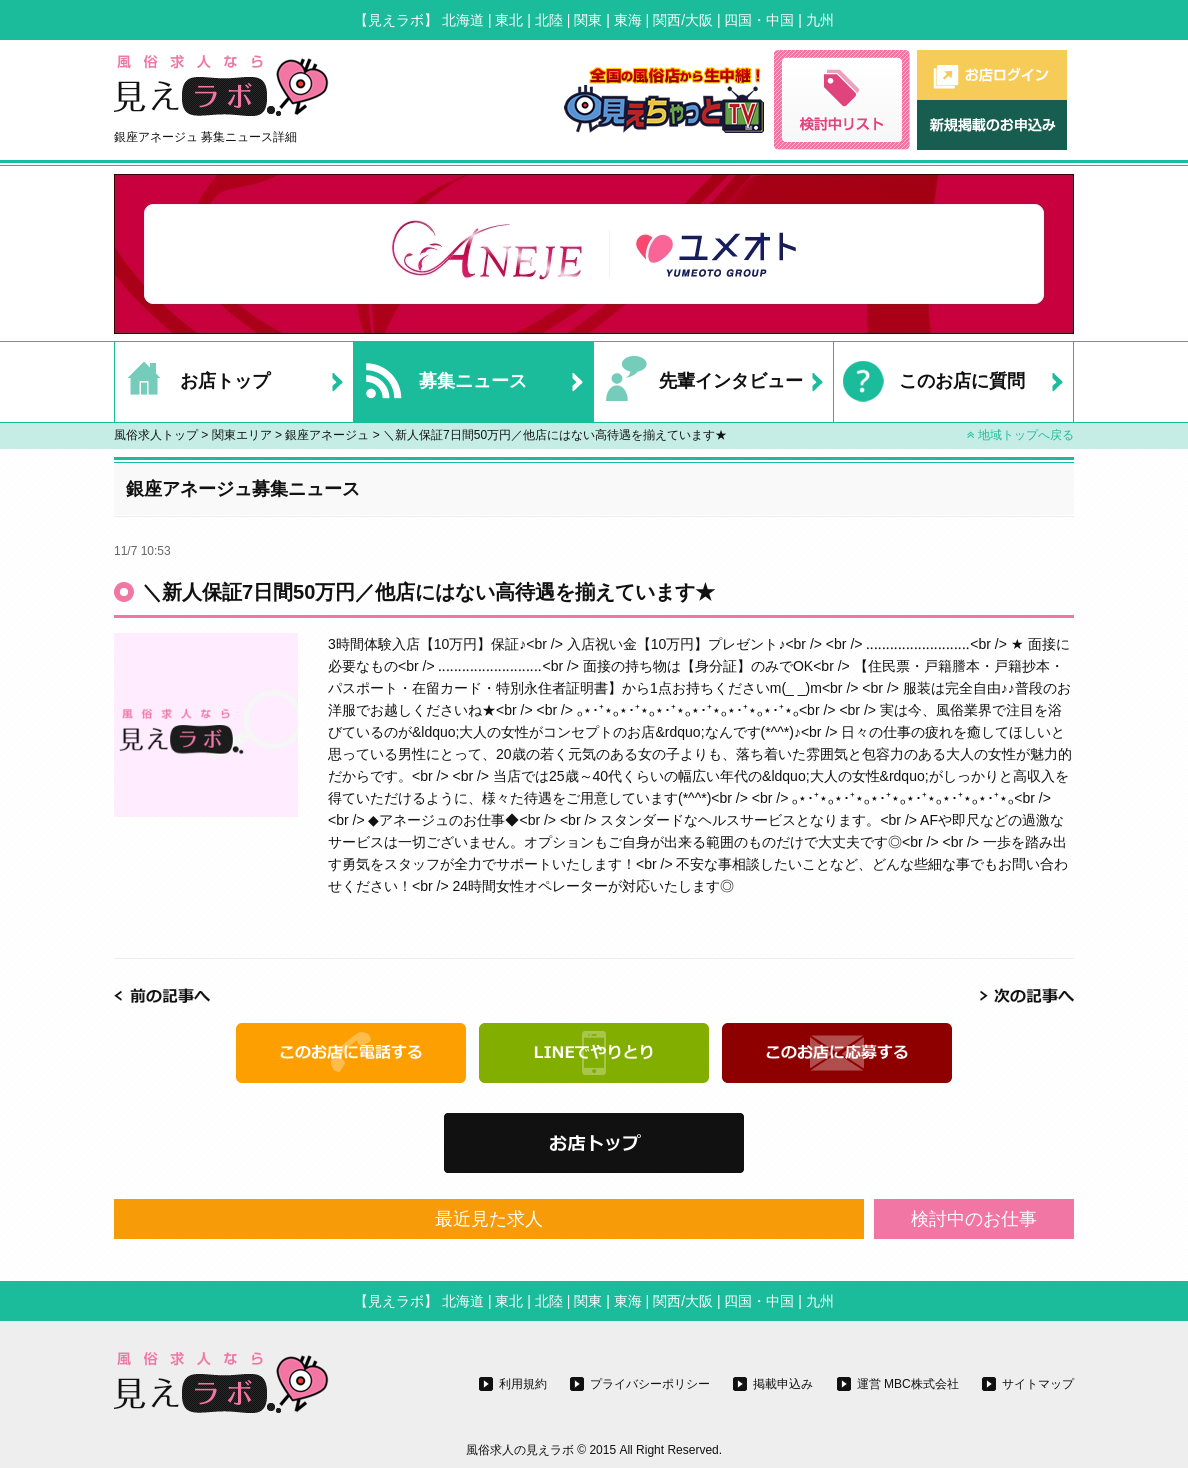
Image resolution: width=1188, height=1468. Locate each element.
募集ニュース (440, 382)
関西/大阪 (683, 20)
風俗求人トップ (156, 435)
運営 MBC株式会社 (908, 1384)
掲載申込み (783, 1384)
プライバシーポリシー (650, 1384)
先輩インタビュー (698, 382)
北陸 (549, 20)
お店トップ (192, 382)
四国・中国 (759, 20)
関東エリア (242, 435)
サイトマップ (1038, 1384)
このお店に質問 (929, 382)
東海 (628, 20)
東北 (509, 20)
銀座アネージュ (327, 435)
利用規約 (523, 1384)
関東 (588, 20)
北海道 (463, 20)
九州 (820, 20)
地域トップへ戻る (1020, 435)
